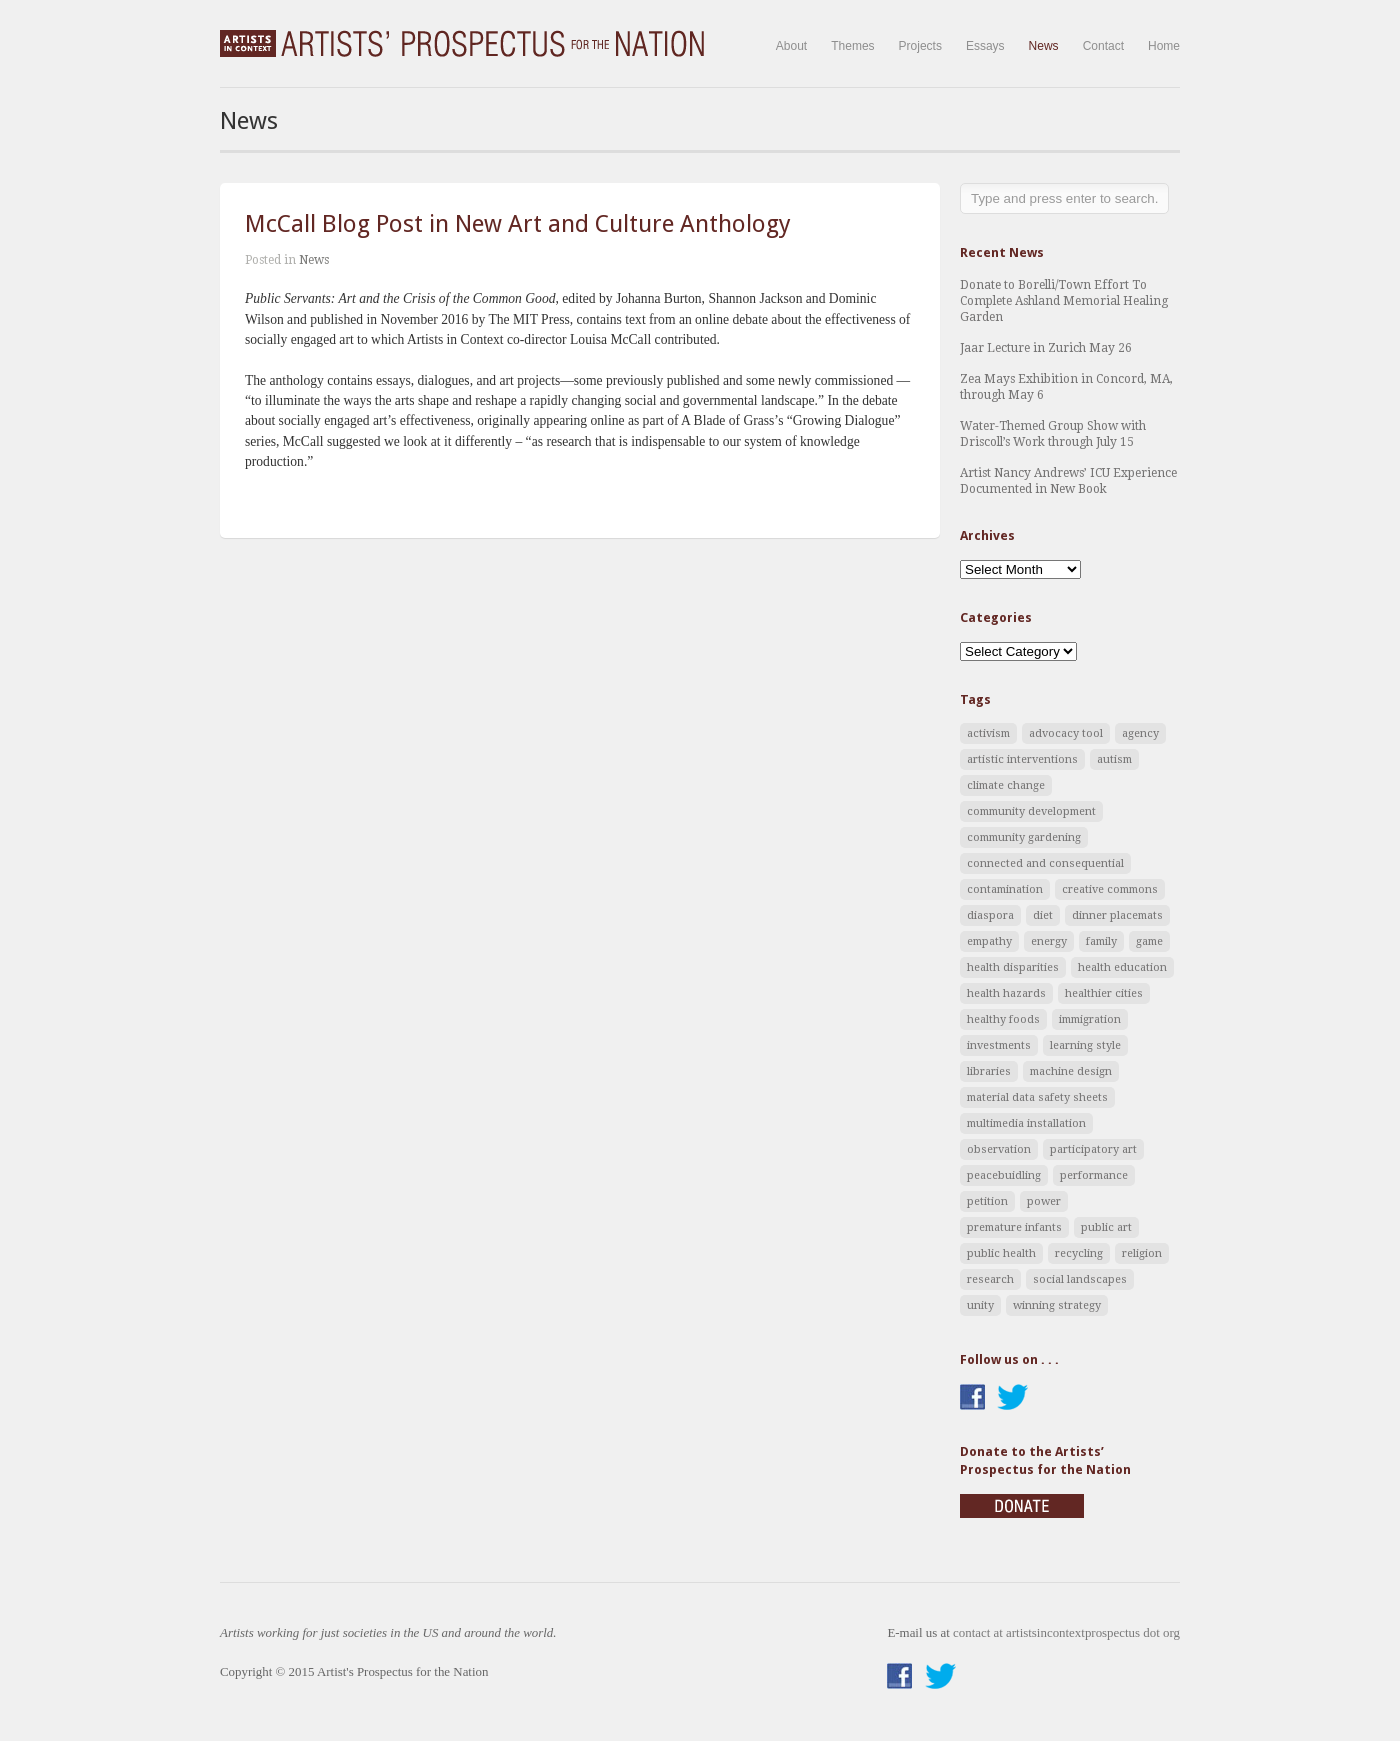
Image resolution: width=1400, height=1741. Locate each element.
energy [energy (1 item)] (1049, 941)
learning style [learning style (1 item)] (1085, 1045)
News (1044, 46)
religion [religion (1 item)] (1142, 1253)
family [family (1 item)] (1101, 941)
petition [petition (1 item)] (987, 1201)
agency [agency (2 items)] (1140, 733)
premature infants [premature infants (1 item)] (1014, 1227)
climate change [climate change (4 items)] (1006, 785)
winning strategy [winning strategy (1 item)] (1057, 1305)
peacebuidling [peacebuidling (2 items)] (1004, 1175)
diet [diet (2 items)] (1043, 915)
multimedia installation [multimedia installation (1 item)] (1026, 1123)
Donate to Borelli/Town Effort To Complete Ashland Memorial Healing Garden (1064, 301)
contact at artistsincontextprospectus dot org (1066, 1632)
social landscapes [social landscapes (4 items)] (1080, 1279)
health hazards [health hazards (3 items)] (1006, 993)
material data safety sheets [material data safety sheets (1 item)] (1037, 1097)
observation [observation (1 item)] (999, 1149)
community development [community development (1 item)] (1031, 811)
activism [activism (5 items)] (988, 733)
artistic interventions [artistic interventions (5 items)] (1022, 759)
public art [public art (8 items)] (1106, 1227)
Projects (920, 46)
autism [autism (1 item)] (1114, 759)
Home (1164, 46)
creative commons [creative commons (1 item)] (1110, 889)
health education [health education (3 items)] (1122, 967)
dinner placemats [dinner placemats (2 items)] (1117, 915)
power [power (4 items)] (1044, 1201)
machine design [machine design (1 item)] (1071, 1071)
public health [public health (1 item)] (1001, 1253)
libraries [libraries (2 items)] (989, 1071)
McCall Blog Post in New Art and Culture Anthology (518, 224)
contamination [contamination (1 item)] (1005, 889)
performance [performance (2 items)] (1094, 1175)
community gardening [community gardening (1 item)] (1024, 837)
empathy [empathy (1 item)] (989, 941)
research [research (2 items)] (990, 1279)
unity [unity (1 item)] (980, 1305)
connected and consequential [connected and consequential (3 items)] (1045, 863)
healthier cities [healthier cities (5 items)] (1104, 993)
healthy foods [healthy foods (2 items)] (1003, 1019)
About (791, 46)
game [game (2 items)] (1149, 941)
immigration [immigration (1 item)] (1090, 1019)
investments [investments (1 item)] (999, 1045)
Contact (1103, 46)
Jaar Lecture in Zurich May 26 (1046, 348)
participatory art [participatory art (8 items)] (1093, 1149)
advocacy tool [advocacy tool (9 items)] (1066, 733)
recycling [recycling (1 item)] (1079, 1253)
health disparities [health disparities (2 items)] (1013, 967)
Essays (985, 46)
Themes (852, 46)
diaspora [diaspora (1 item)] (990, 915)
